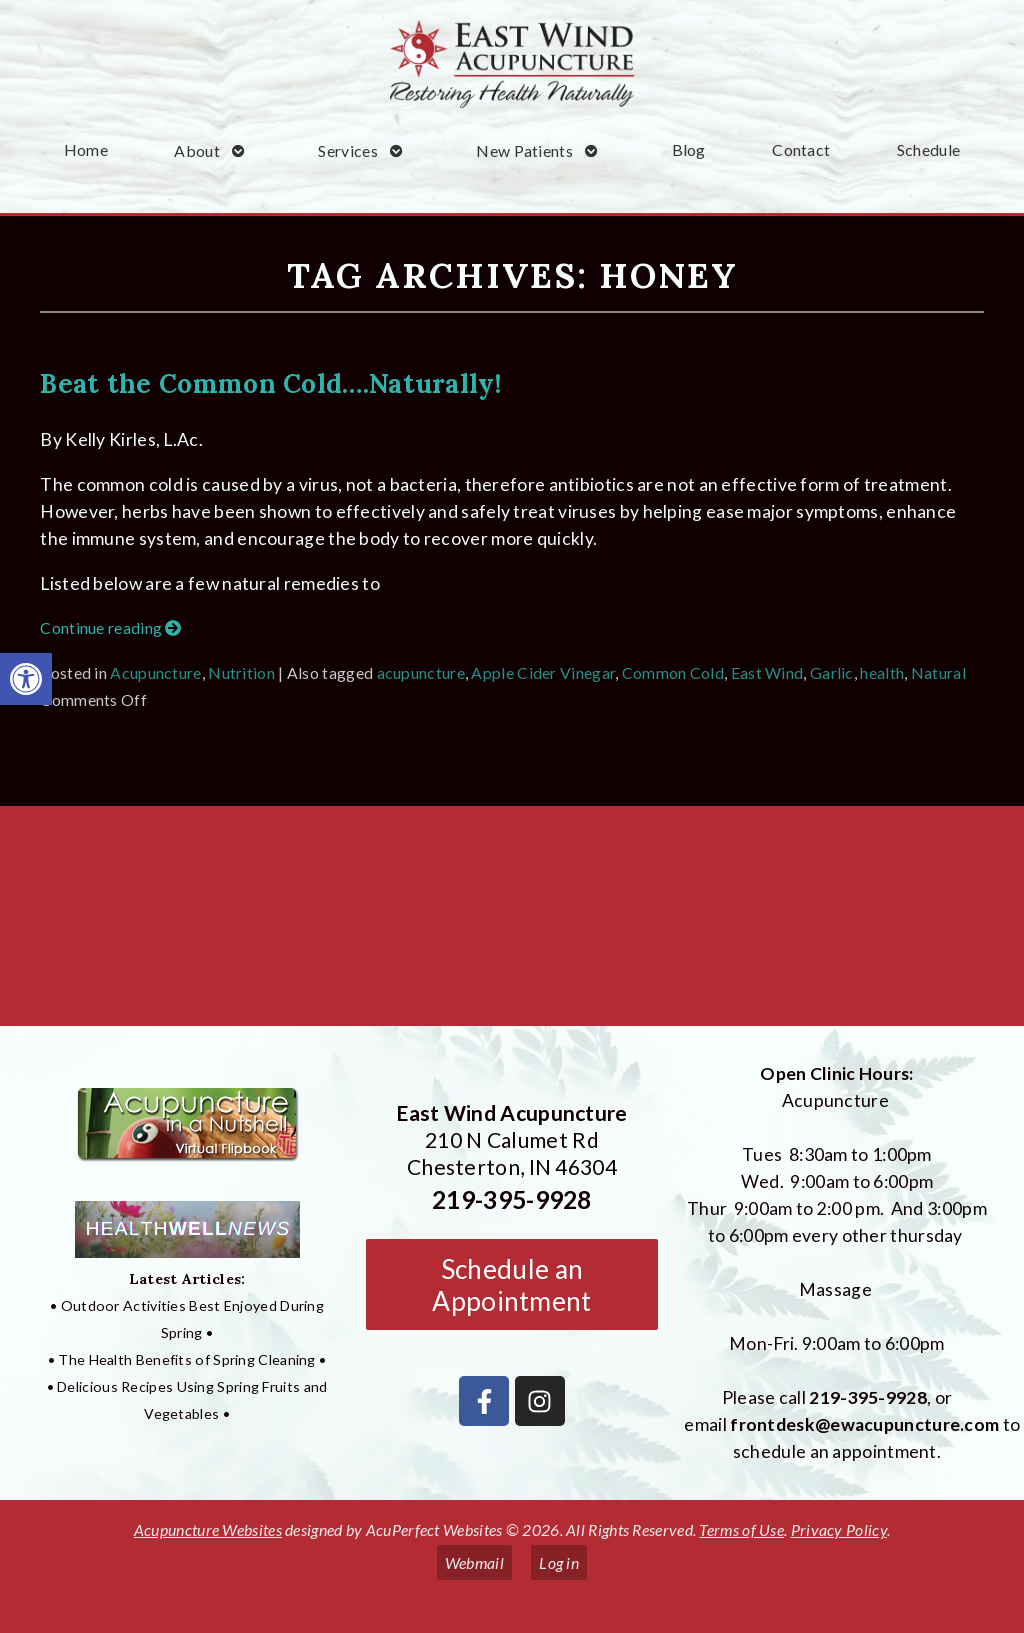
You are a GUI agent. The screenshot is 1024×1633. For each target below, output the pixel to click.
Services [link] (347, 150)
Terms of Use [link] (741, 1529)
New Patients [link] (524, 150)
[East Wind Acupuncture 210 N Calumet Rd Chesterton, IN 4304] (512, 924)
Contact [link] (801, 149)
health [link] (882, 672)
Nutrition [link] (241, 672)
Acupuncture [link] (155, 672)
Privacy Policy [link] (839, 1529)
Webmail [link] (474, 1562)
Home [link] (86, 149)
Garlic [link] (832, 672)
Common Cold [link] (673, 672)
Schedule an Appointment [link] (511, 1285)
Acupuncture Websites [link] (208, 1529)
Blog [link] (689, 149)
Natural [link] (938, 672)
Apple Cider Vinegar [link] (543, 672)
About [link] (197, 150)
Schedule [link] (928, 149)
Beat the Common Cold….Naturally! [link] (270, 383)
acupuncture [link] (421, 672)
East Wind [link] (767, 672)
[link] (26, 679)
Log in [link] (559, 1562)
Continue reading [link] (110, 627)
